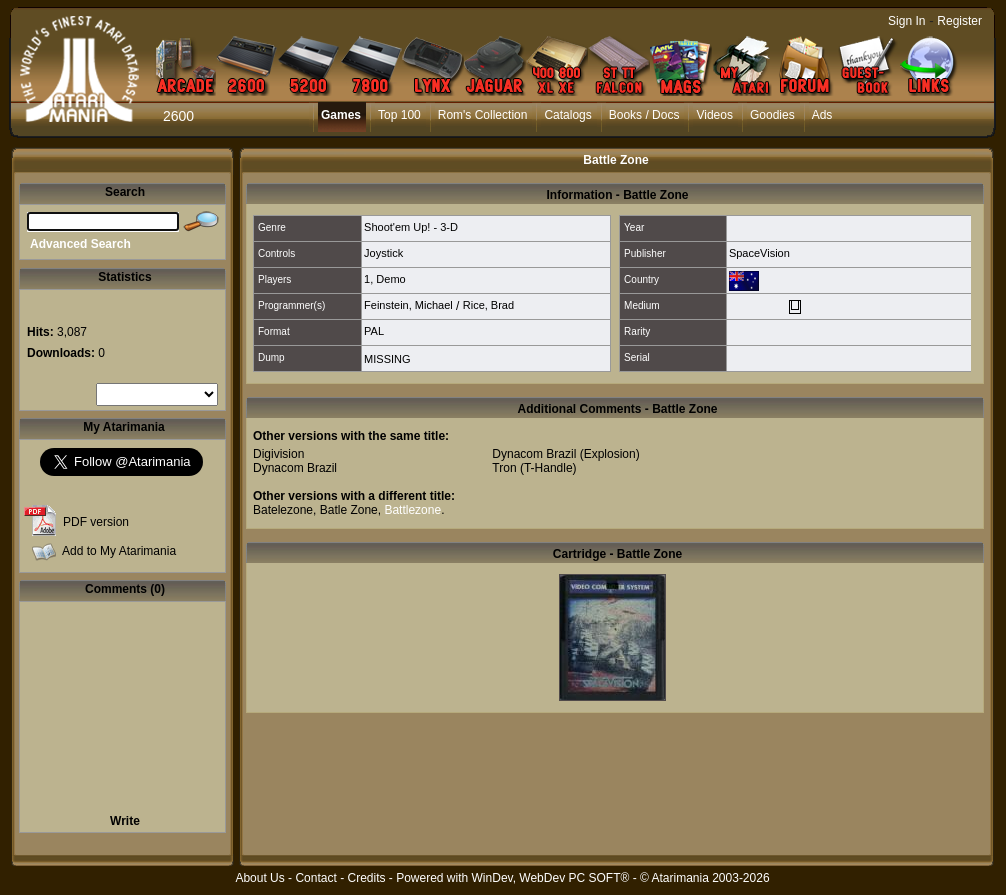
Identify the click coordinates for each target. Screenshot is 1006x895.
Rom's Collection (483, 115)
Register (959, 21)
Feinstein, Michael (408, 305)
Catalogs (567, 115)
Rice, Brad (488, 305)
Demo (390, 279)
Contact (315, 878)
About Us (259, 878)
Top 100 (399, 115)
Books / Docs (644, 115)
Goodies (772, 115)
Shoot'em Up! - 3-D (411, 227)
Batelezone (283, 510)
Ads (822, 115)
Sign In (906, 21)
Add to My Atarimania (119, 551)
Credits (366, 878)
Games (341, 115)
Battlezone (412, 510)
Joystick (383, 253)
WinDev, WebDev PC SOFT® (551, 878)
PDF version (96, 522)
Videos (714, 115)
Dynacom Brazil (295, 468)
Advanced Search (80, 244)
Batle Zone (349, 510)
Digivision (278, 454)
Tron (504, 468)
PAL (374, 331)
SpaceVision (759, 253)
